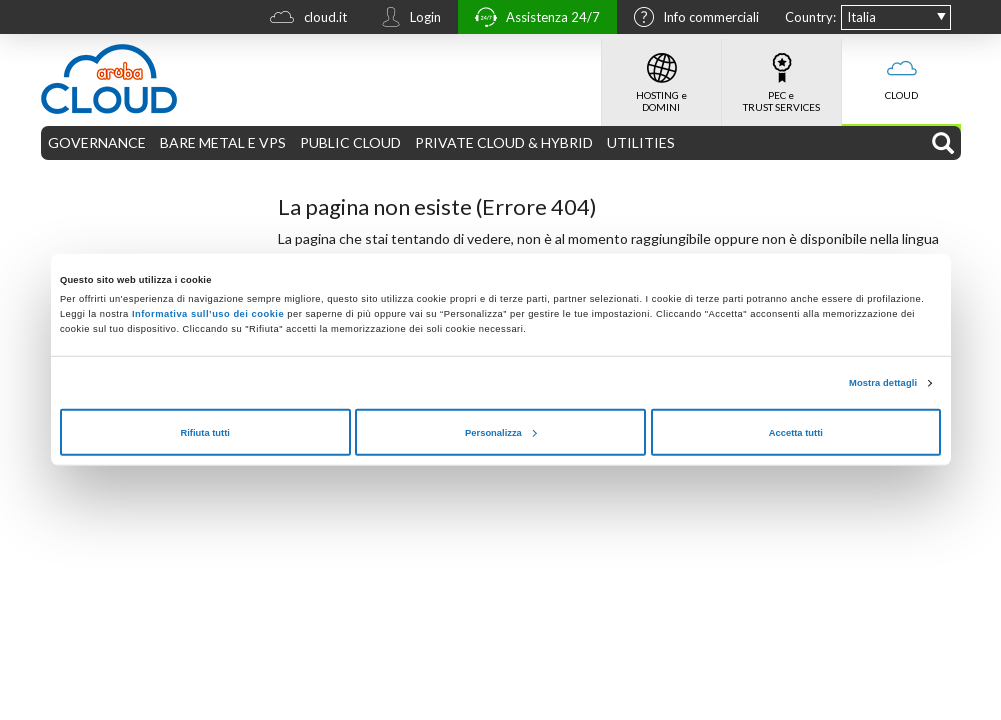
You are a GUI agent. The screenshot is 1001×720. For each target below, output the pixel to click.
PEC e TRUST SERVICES (781, 76)
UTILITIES (641, 142)
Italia (861, 17)
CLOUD (901, 70)
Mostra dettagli (883, 383)
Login (406, 19)
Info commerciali (691, 19)
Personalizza (501, 432)
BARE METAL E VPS (223, 142)
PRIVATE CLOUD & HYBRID (504, 142)
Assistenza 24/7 (532, 19)
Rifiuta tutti (204, 432)
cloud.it (303, 19)
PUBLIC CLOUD (350, 142)
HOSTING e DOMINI (661, 76)
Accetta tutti (796, 432)
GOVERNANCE (97, 142)
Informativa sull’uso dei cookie (206, 314)
